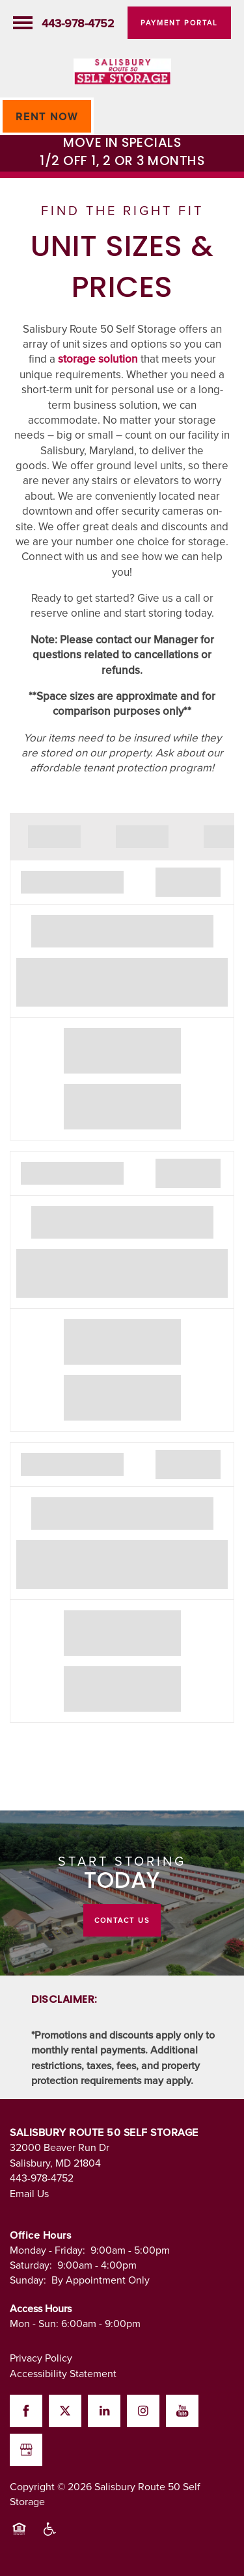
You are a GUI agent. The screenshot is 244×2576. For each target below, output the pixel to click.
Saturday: (31, 2265)
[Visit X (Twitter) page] (65, 2411)
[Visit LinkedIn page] (104, 2411)
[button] (179, 22)
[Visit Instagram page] (143, 2411)
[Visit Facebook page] (26, 2411)
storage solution (98, 359)
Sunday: (28, 2280)
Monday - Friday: (47, 2250)
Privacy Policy (41, 2358)
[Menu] (23, 22)
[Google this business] (26, 2450)
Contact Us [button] (122, 1920)
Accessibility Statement (63, 2373)
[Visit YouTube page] (182, 2411)
